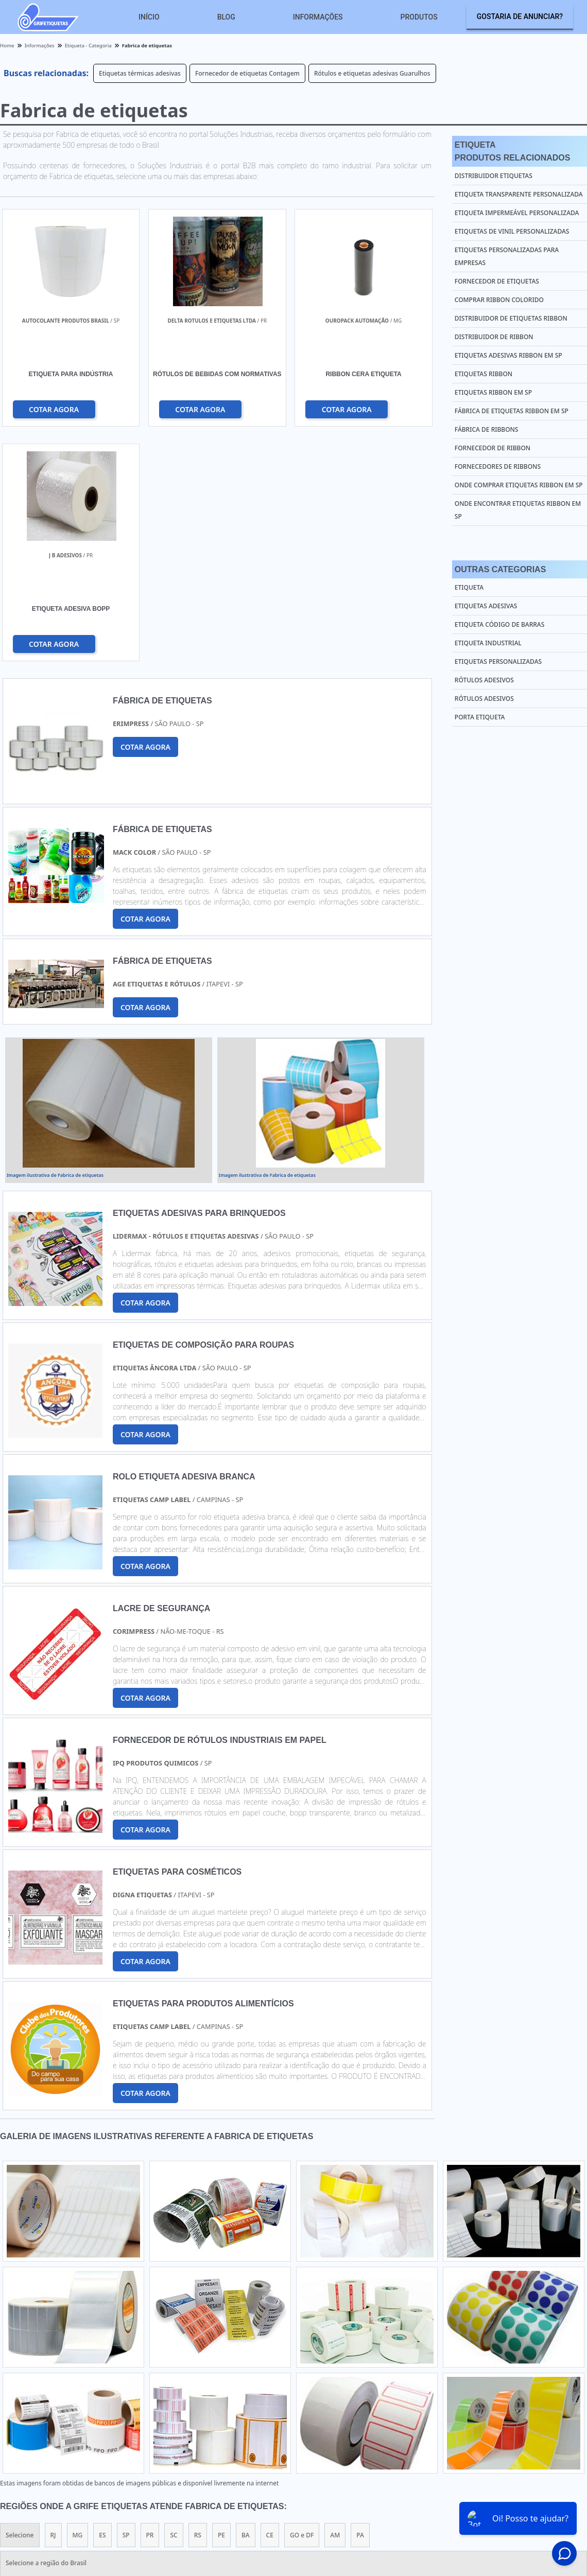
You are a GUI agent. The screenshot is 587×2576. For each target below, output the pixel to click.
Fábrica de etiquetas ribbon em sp (511, 411)
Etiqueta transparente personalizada (519, 194)
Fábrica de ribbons (487, 429)
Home (369, 2485)
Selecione (20, 2301)
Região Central (27, 2391)
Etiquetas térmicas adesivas (140, 73)
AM (335, 2301)
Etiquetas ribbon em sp (493, 392)
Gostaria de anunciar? (520, 16)
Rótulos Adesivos (484, 680)
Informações (318, 17)
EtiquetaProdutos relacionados (513, 151)
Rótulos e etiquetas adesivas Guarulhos (372, 73)
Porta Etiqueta (480, 717)
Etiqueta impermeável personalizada (517, 212)
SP (126, 2301)
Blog (226, 17)
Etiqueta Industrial (488, 643)
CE (269, 2301)
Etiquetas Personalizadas (498, 661)
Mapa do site (551, 2485)
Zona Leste (223, 2391)
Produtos (419, 17)
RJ (53, 2301)
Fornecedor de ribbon (492, 448)
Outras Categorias (500, 569)
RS (197, 2301)
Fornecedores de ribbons (498, 466)
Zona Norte (82, 2391)
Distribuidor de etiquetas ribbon (511, 318)
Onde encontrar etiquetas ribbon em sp (518, 510)
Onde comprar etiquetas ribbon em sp (519, 485)
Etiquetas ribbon (483, 373)
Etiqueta (469, 587)
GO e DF (302, 2301)
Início (149, 17)
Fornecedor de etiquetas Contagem (247, 73)
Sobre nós (502, 2485)
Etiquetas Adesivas (486, 606)
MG (78, 2301)
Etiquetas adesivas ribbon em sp (508, 355)
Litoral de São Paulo (353, 2391)
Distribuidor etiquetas (493, 175)
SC (173, 2301)
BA (245, 2301)
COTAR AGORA (54, 409)
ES (102, 2301)
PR (150, 2301)
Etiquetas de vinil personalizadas (512, 231)
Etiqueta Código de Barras (499, 624)
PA (360, 2301)
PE (221, 2301)
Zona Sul (178, 2391)
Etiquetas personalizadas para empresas (507, 256)
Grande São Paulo (282, 2391)
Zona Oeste (132, 2391)
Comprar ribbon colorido (499, 299)
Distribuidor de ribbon (494, 336)
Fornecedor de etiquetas (497, 281)
